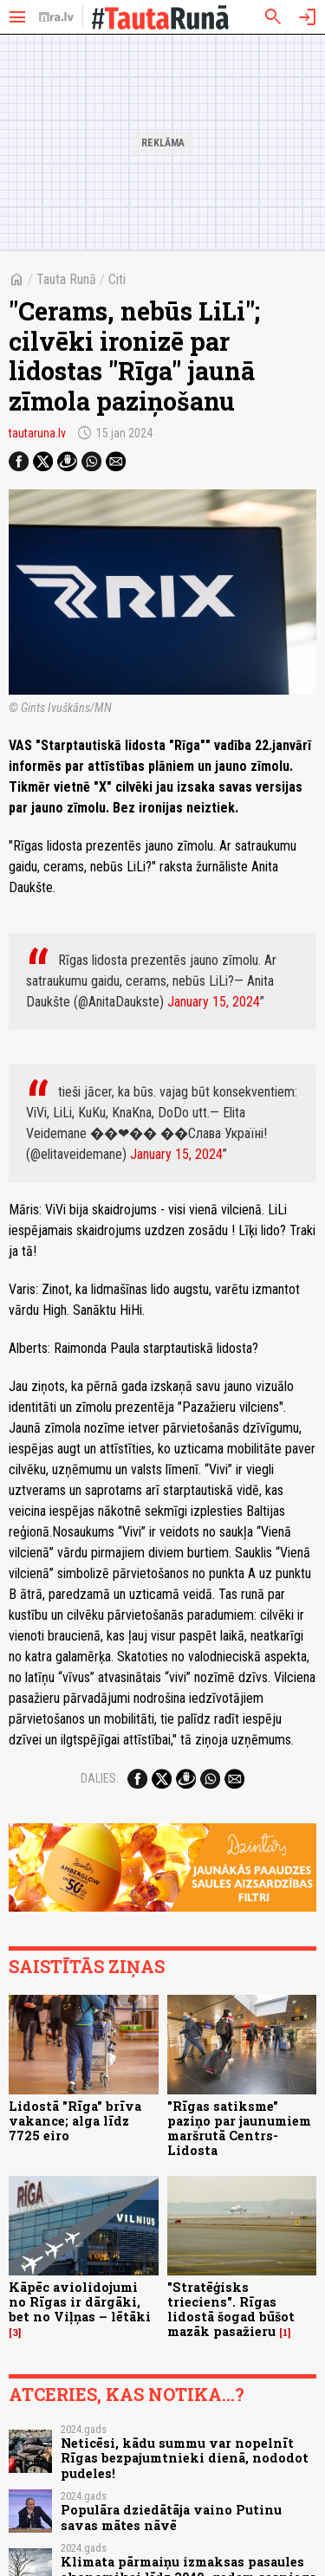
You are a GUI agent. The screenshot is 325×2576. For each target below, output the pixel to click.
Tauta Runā (66, 279)
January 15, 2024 (213, 1002)
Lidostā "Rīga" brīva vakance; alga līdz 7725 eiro (75, 2121)
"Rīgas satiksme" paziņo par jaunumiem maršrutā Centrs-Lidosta (239, 2128)
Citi (117, 279)
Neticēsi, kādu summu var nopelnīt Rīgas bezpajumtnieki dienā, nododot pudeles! (185, 2458)
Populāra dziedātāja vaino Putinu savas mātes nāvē (171, 2517)
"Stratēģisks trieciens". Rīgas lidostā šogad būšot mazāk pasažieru (231, 2309)
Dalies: (100, 1778)
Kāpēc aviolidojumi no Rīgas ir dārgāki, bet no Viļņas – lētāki (80, 2302)
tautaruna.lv (37, 433)
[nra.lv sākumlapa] (56, 17)
